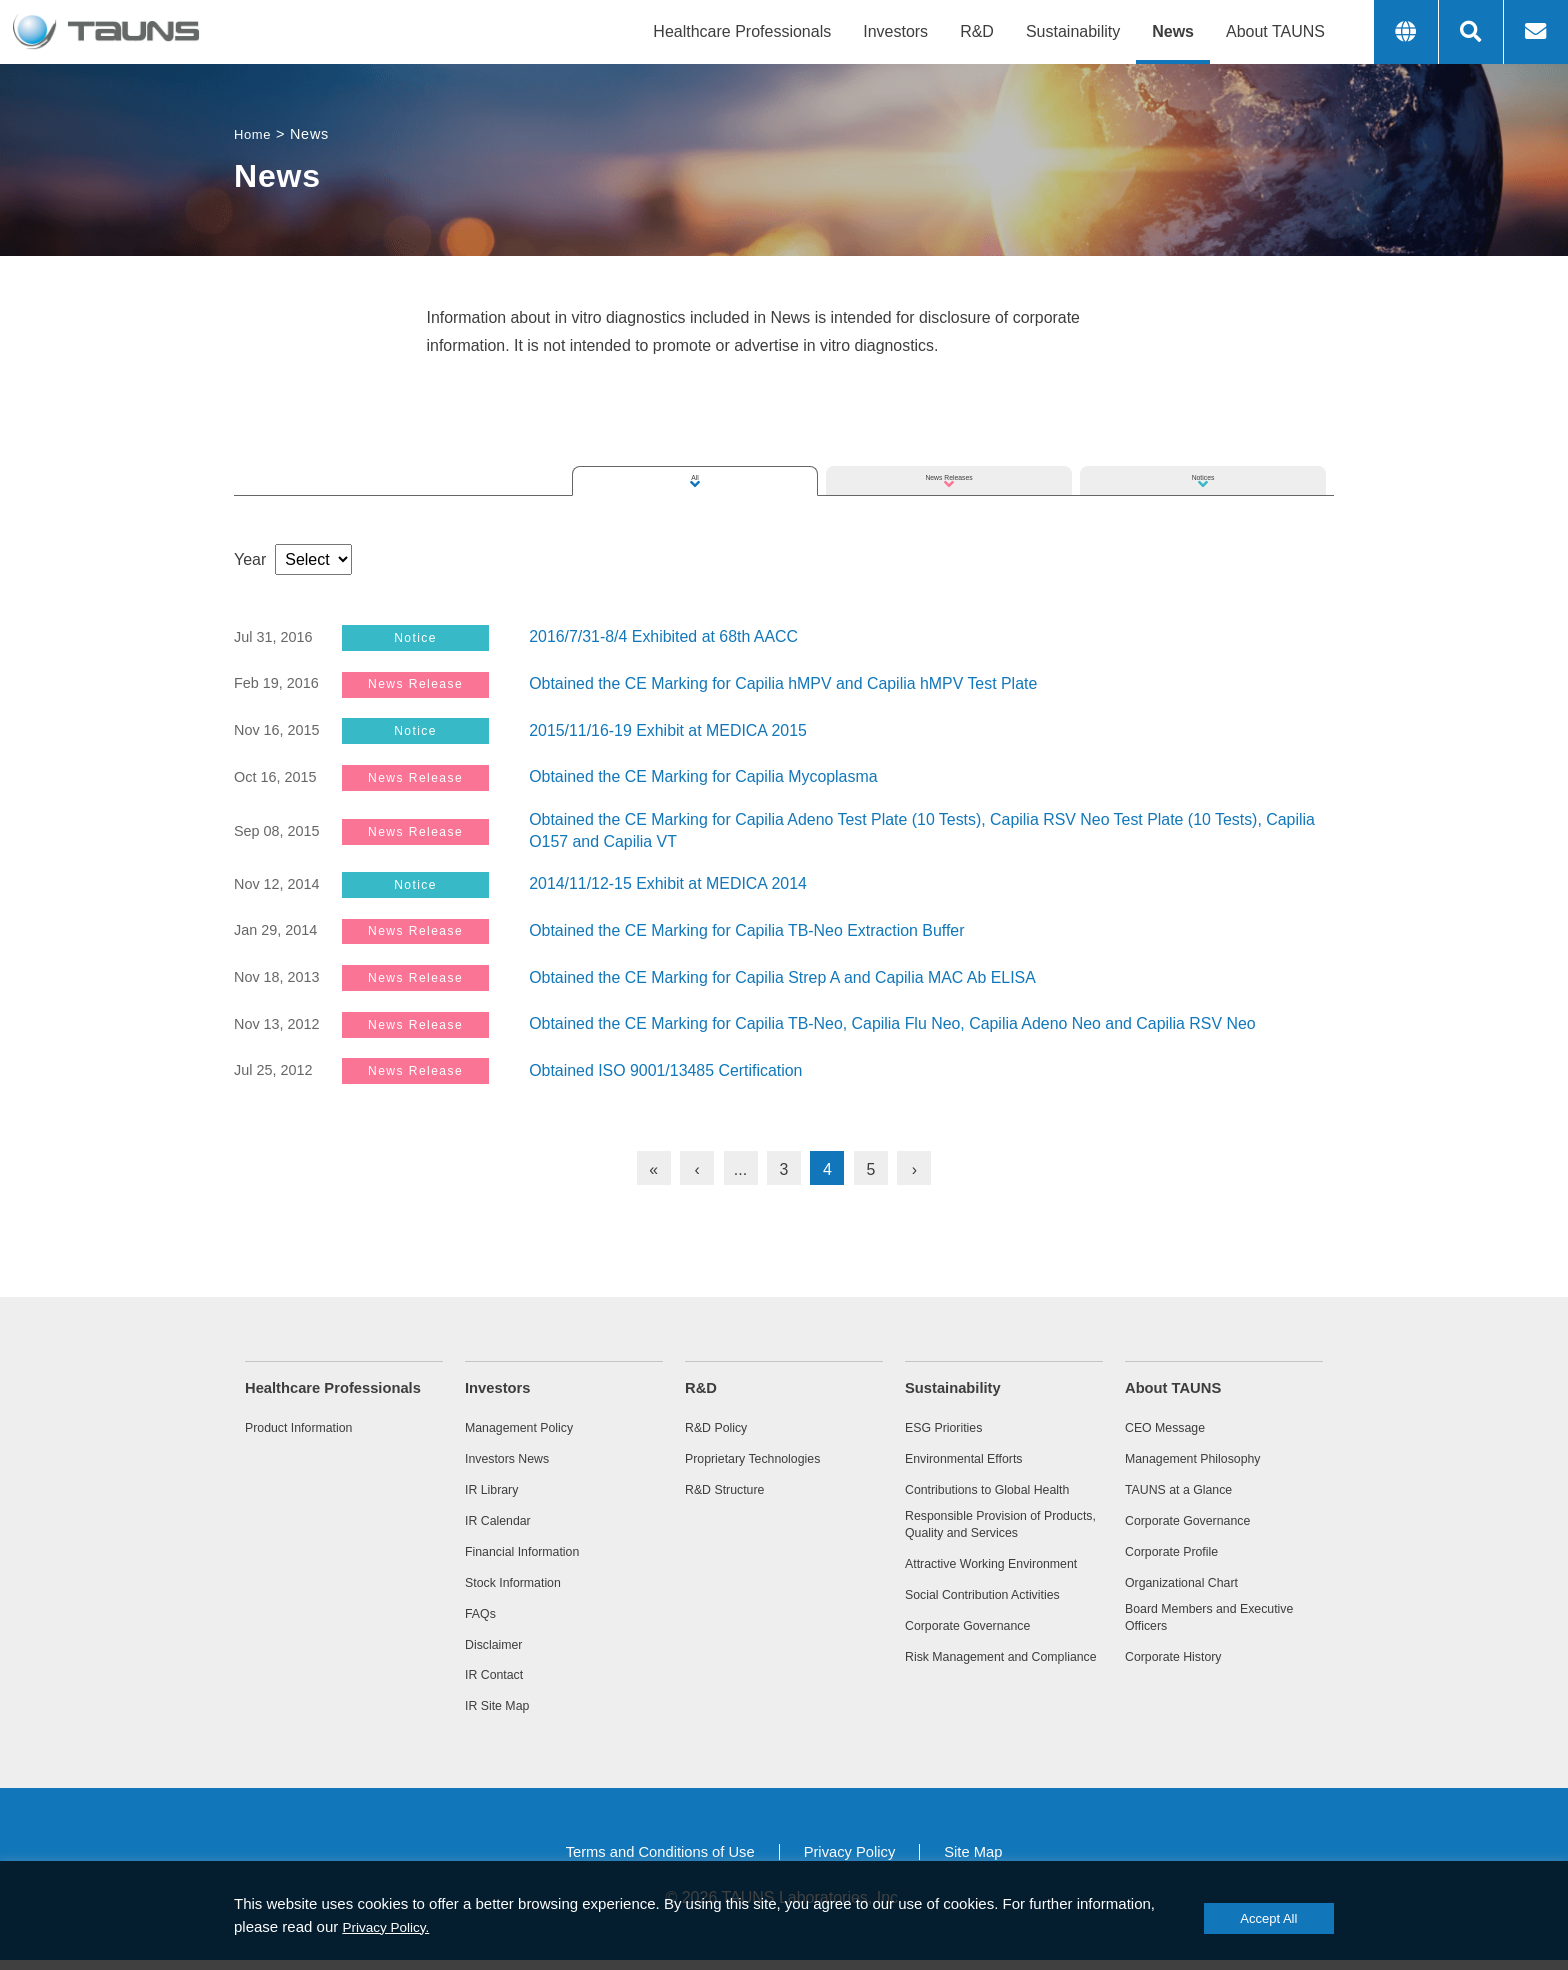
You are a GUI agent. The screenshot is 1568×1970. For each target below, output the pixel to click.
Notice (427, 637)
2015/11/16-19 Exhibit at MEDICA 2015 (668, 729)
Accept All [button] (1235, 1918)
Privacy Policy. (473, 1926)
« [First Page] (653, 1164)
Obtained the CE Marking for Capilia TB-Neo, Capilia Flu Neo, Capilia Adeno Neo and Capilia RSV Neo (894, 1019)
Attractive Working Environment (963, 1579)
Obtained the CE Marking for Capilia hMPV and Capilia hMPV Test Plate (784, 683)
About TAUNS (1275, 31)
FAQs (483, 1617)
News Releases (948, 454)
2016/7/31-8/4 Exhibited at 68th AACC (664, 637)
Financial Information (532, 1553)
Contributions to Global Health (1001, 1488)
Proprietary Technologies (764, 1456)
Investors (895, 31)
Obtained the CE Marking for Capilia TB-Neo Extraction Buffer (748, 927)
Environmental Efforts (973, 1456)
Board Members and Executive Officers (1223, 1625)
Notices (1202, 454)
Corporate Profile (1179, 1553)
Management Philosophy (1204, 1456)
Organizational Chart (1191, 1585)
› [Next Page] (914, 1164)
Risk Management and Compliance (977, 1694)
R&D (977, 31)
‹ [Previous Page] (696, 1164)
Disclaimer (498, 1650)
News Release (427, 683)
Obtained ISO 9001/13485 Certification (666, 1065)
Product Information (308, 1424)
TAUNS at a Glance (1187, 1488)
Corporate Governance (978, 1654)
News (1173, 31)
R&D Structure (731, 1488)
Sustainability (1073, 31)
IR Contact (499, 1682)
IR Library (496, 1488)
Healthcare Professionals (742, 31)
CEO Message (1172, 1424)
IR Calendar (503, 1521)
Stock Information (521, 1585)
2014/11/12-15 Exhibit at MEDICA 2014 (668, 881)
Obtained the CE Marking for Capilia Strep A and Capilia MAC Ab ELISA (784, 973)
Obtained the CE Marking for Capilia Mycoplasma (704, 775)
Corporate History (1181, 1668)
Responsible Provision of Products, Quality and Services (1003, 1529)
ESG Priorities (950, 1424)
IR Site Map (502, 1714)
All (695, 454)
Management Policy (528, 1424)
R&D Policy (721, 1424)
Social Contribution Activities (995, 1621)
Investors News (514, 1456)
